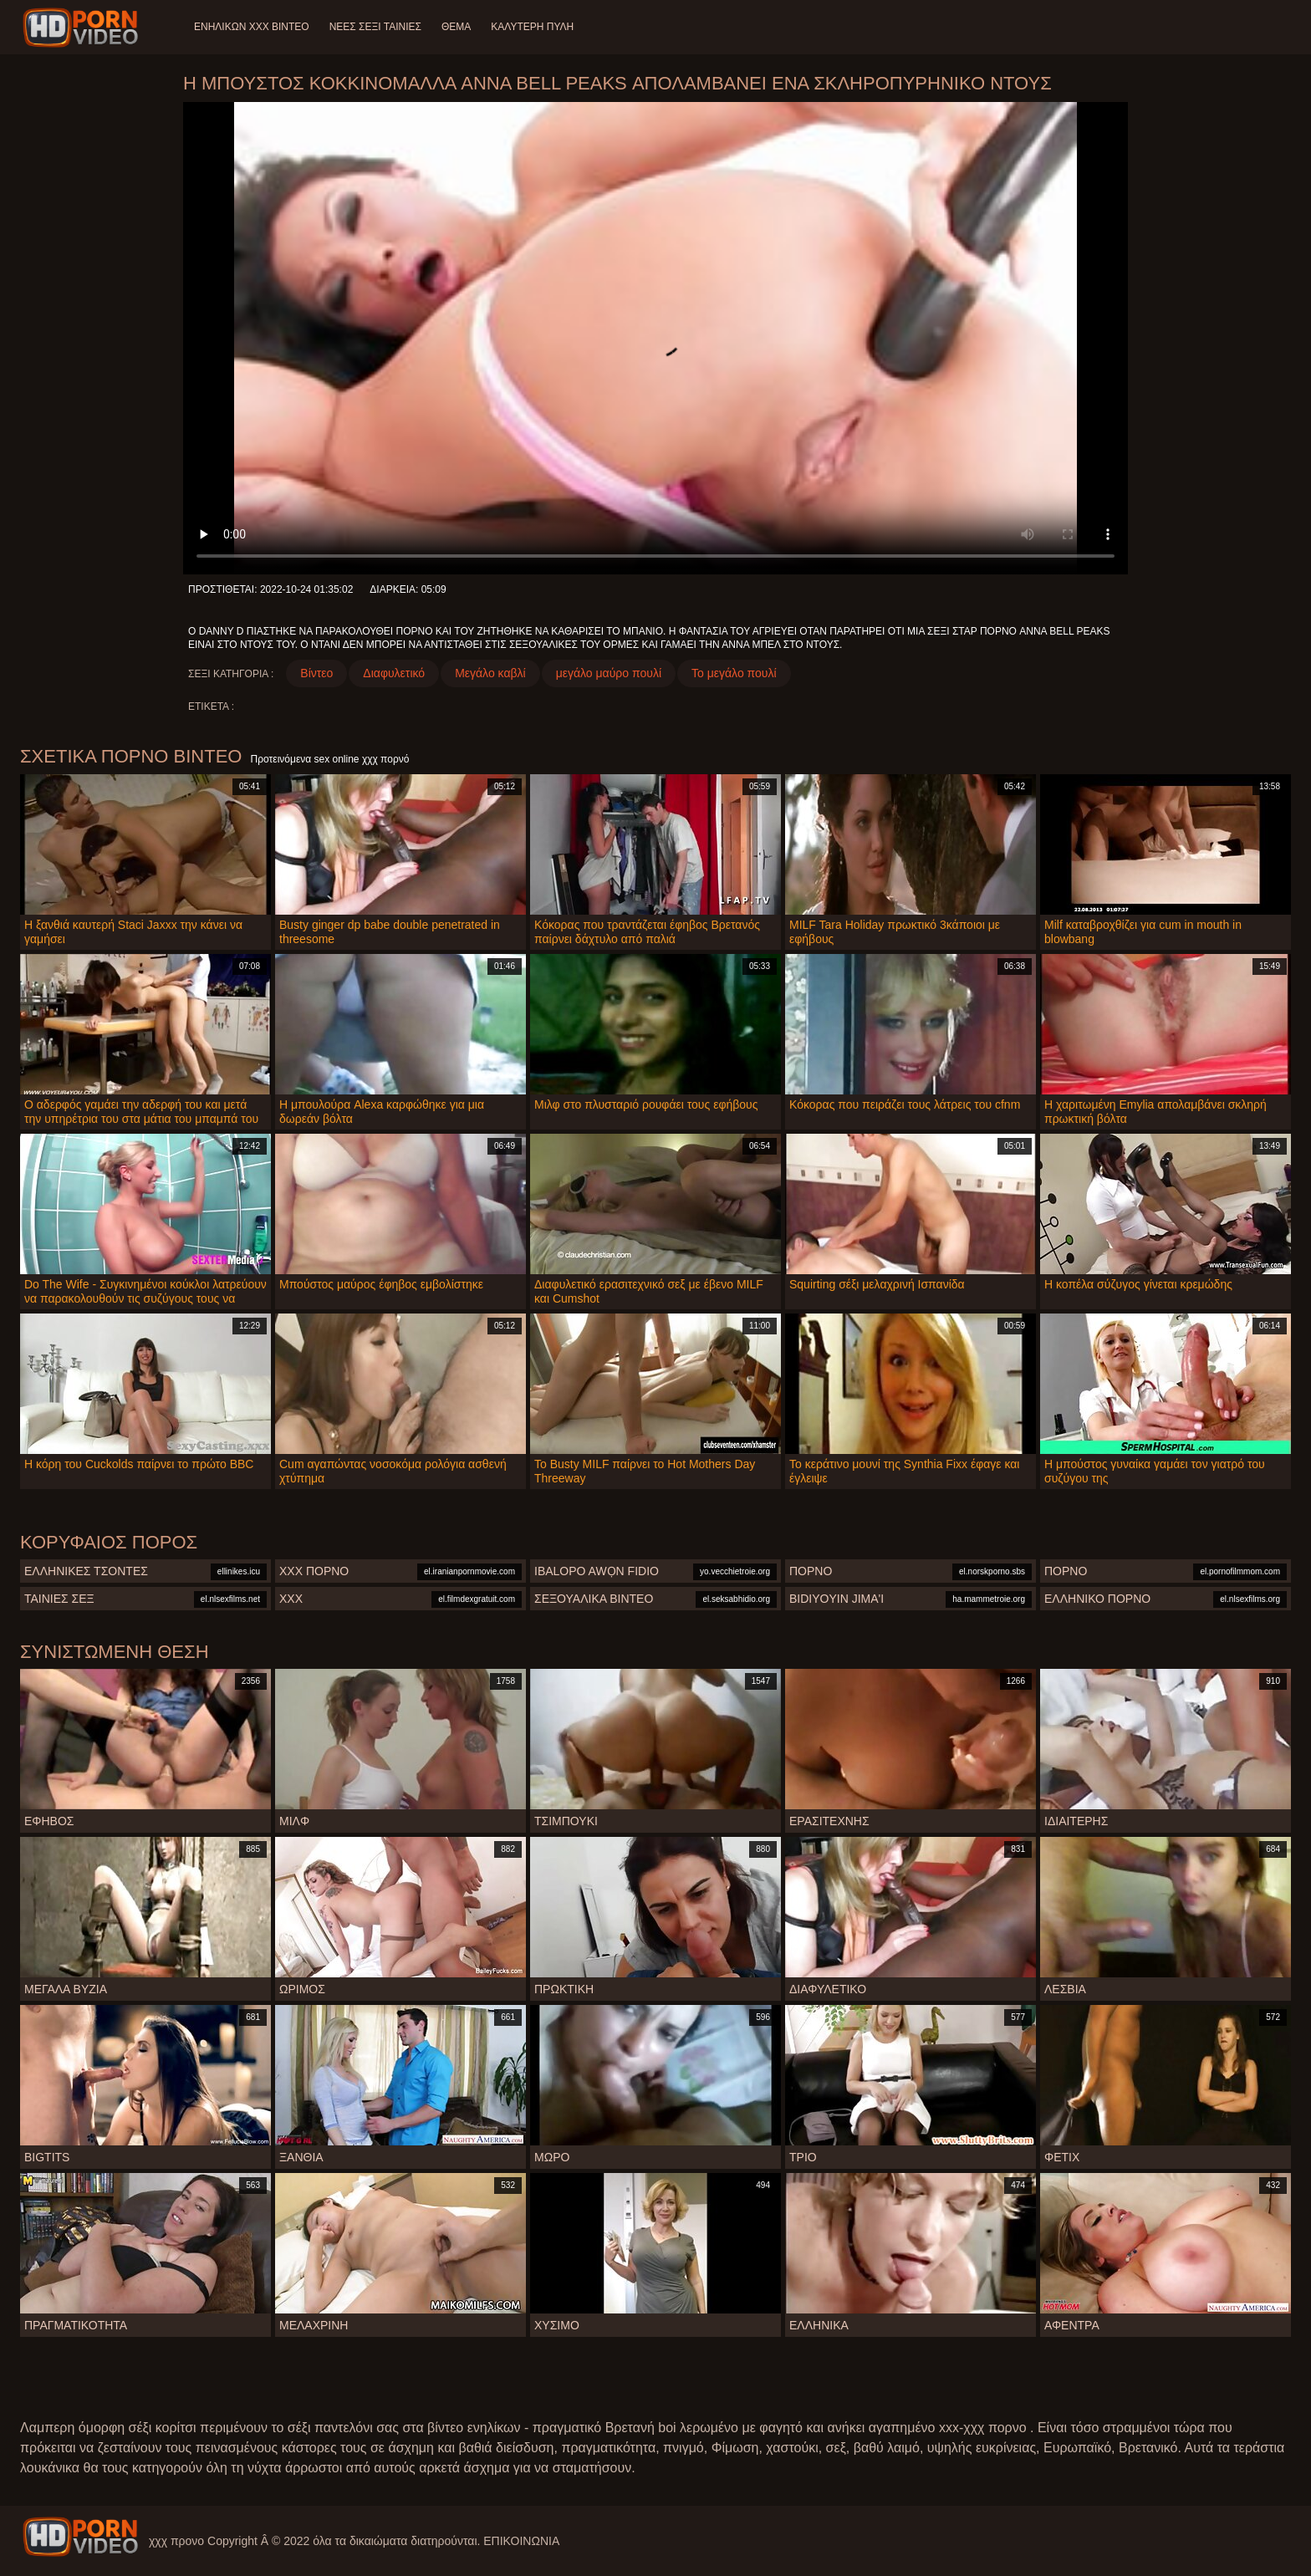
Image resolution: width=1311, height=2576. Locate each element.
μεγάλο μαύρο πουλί (608, 673)
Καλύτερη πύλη (532, 27)
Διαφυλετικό (394, 673)
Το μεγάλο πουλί (734, 673)
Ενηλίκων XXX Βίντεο (251, 27)
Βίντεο (316, 673)
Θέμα (456, 27)
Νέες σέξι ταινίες (375, 27)
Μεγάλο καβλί (490, 673)
